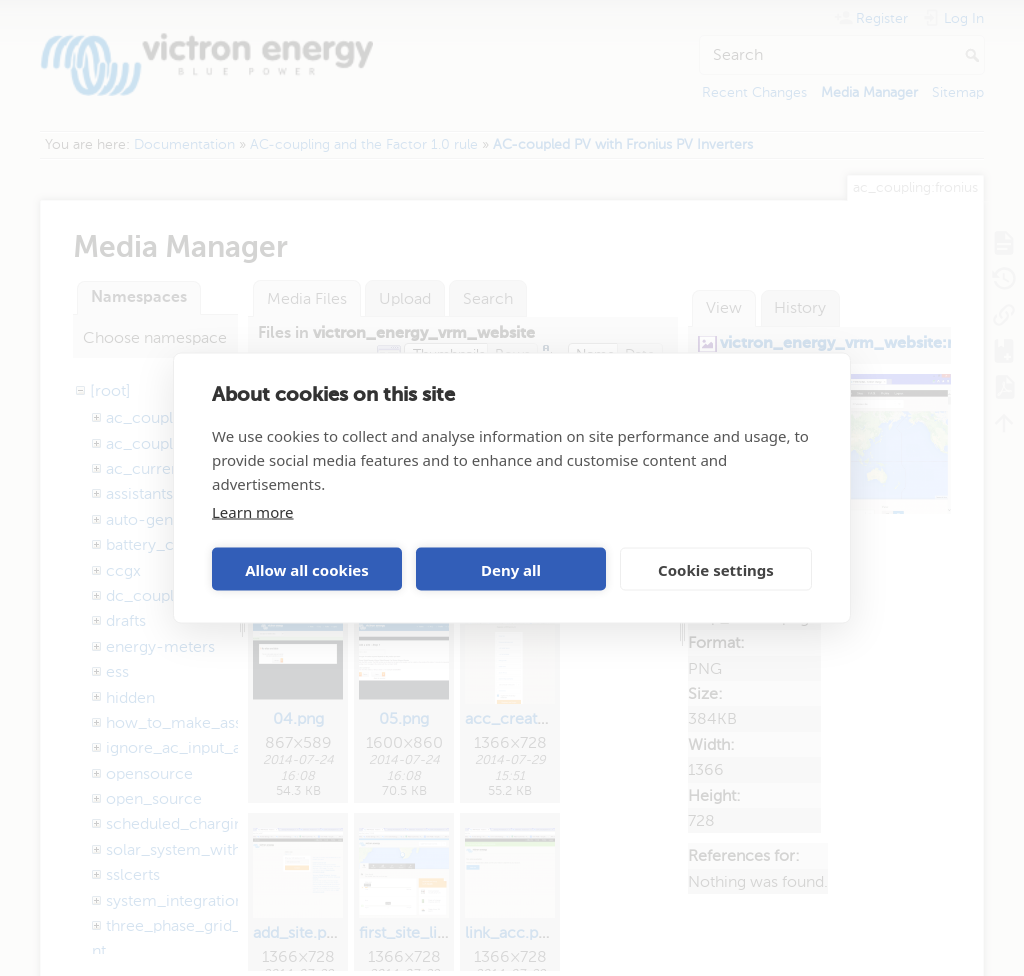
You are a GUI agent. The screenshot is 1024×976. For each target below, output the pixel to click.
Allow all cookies (307, 569)
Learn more (253, 512)
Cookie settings (716, 569)
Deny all (511, 569)
